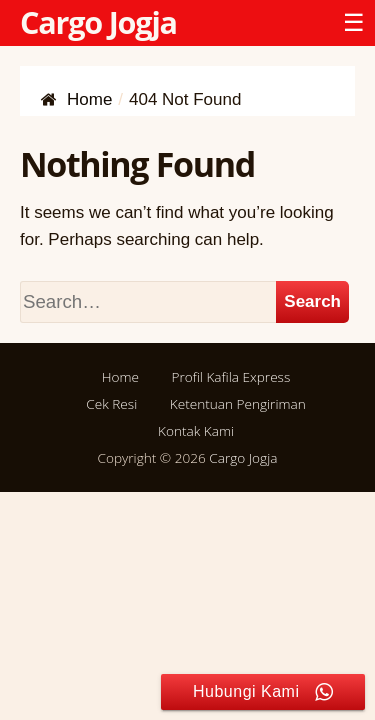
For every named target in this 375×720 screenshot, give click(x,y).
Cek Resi (111, 403)
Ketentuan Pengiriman (238, 403)
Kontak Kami (196, 430)
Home (120, 376)
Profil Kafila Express (230, 376)
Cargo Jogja (98, 22)
